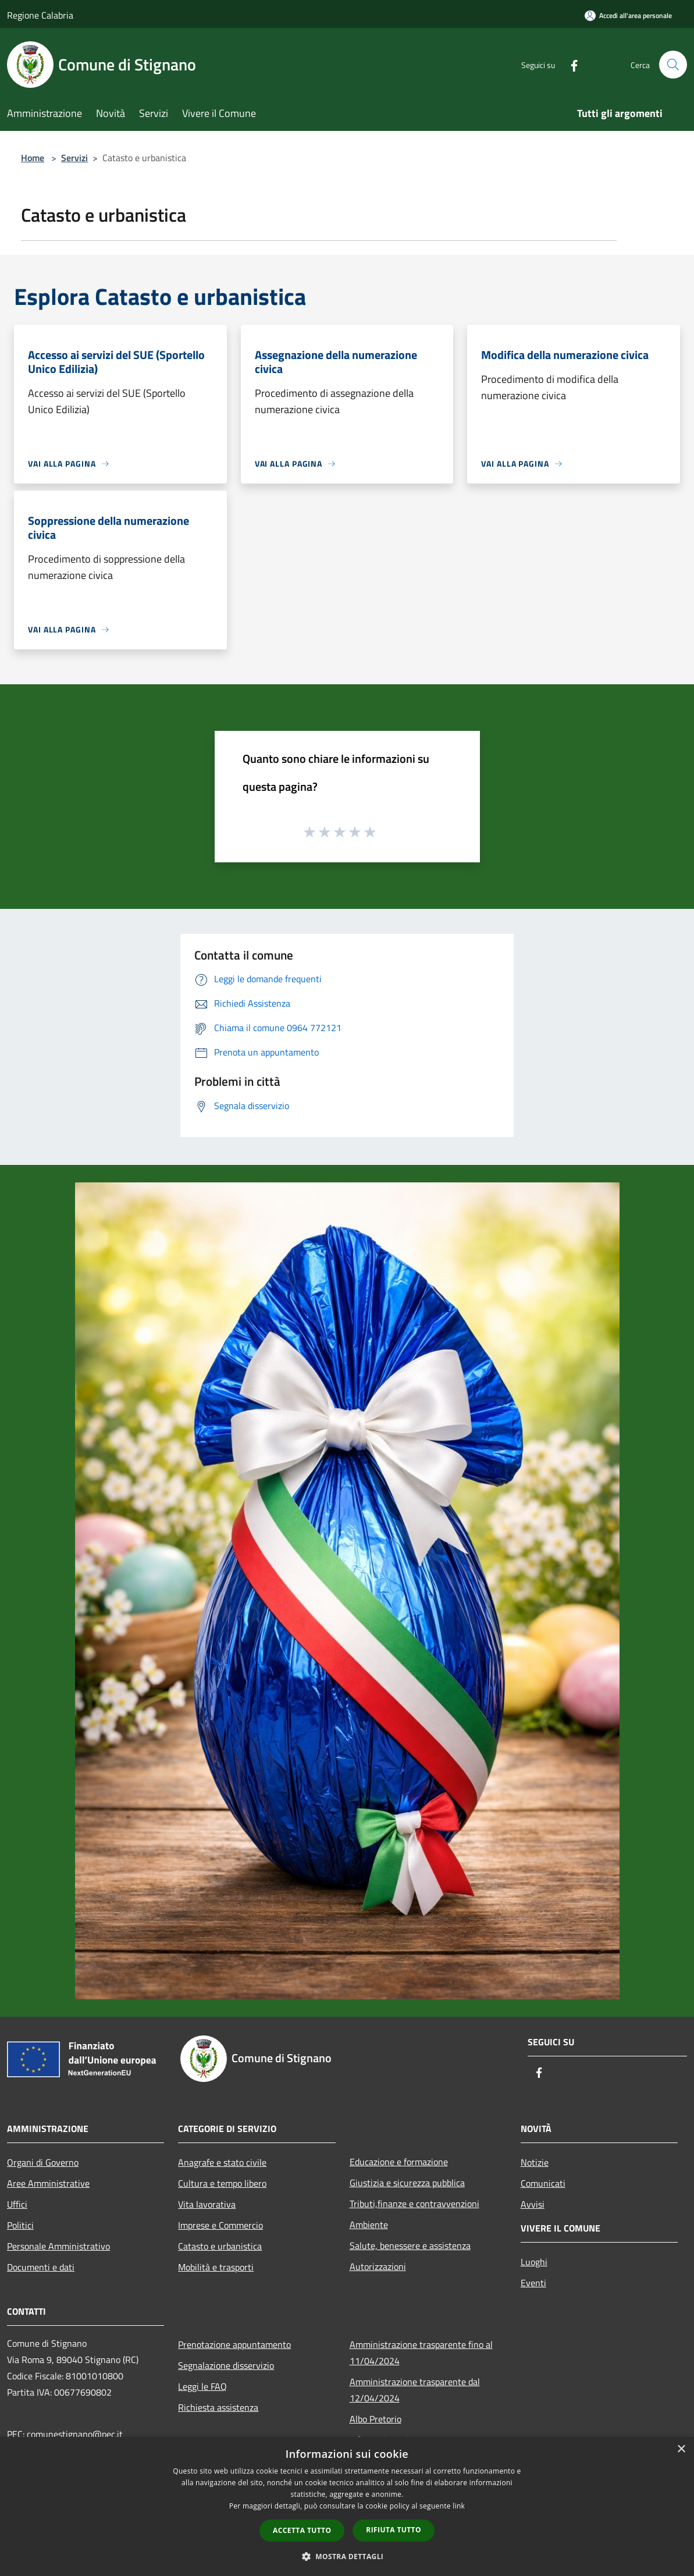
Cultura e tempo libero (222, 2183)
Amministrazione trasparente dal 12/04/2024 (415, 2390)
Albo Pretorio (375, 2419)
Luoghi (534, 2262)
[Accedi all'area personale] (628, 15)
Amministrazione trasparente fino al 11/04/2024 (421, 2352)
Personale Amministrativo (58, 2246)
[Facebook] (569, 64)
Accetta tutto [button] (302, 2530)
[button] (347, 2556)
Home (32, 158)
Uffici (17, 2204)
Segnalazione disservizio (226, 2365)
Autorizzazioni (378, 2266)
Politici (20, 2225)
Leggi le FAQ (202, 2386)
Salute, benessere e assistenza (410, 2245)
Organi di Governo (43, 2162)
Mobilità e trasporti (216, 2267)
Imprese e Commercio (220, 2225)
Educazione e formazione (399, 2162)
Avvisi (532, 2204)
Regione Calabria (40, 15)
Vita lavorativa (207, 2204)
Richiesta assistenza (218, 2407)
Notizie (535, 2162)
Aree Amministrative (48, 2183)
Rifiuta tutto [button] (393, 2530)
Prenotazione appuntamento (234, 2344)
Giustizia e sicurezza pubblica (407, 2183)
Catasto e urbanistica (220, 2246)
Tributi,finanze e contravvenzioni (414, 2204)
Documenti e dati (40, 2267)
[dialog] (347, 2506)
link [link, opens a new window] (459, 2506)
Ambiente (369, 2225)
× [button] (681, 2449)
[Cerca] (673, 65)
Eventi (533, 2283)
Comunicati (543, 2183)
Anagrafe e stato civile (222, 2162)
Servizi (74, 158)
